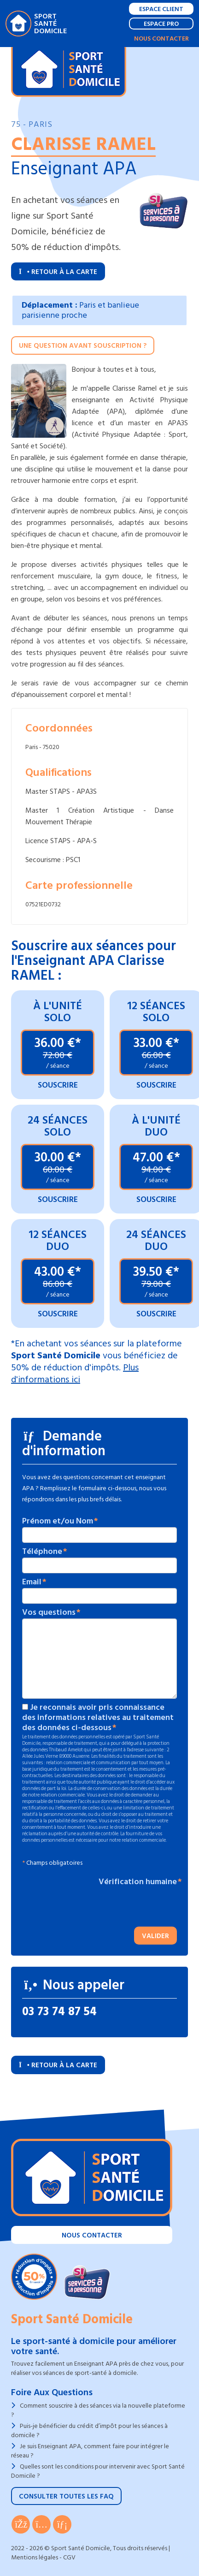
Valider (155, 1936)
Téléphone (42, 1552)
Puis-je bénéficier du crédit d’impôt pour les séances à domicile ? (89, 2430)
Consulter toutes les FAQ (66, 2496)
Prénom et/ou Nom (57, 1521)
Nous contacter (161, 38)
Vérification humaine (138, 1882)
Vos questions (49, 1612)
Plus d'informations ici (75, 1373)
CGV (69, 2557)
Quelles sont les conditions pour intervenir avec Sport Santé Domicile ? (98, 2471)
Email (31, 1582)
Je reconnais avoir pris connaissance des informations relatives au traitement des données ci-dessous (98, 1717)
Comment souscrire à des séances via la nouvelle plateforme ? (98, 2410)
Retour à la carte (58, 272)
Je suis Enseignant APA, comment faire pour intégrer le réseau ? (90, 2451)
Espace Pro (161, 23)
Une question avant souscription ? (82, 345)
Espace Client (161, 9)
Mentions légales (34, 2557)
